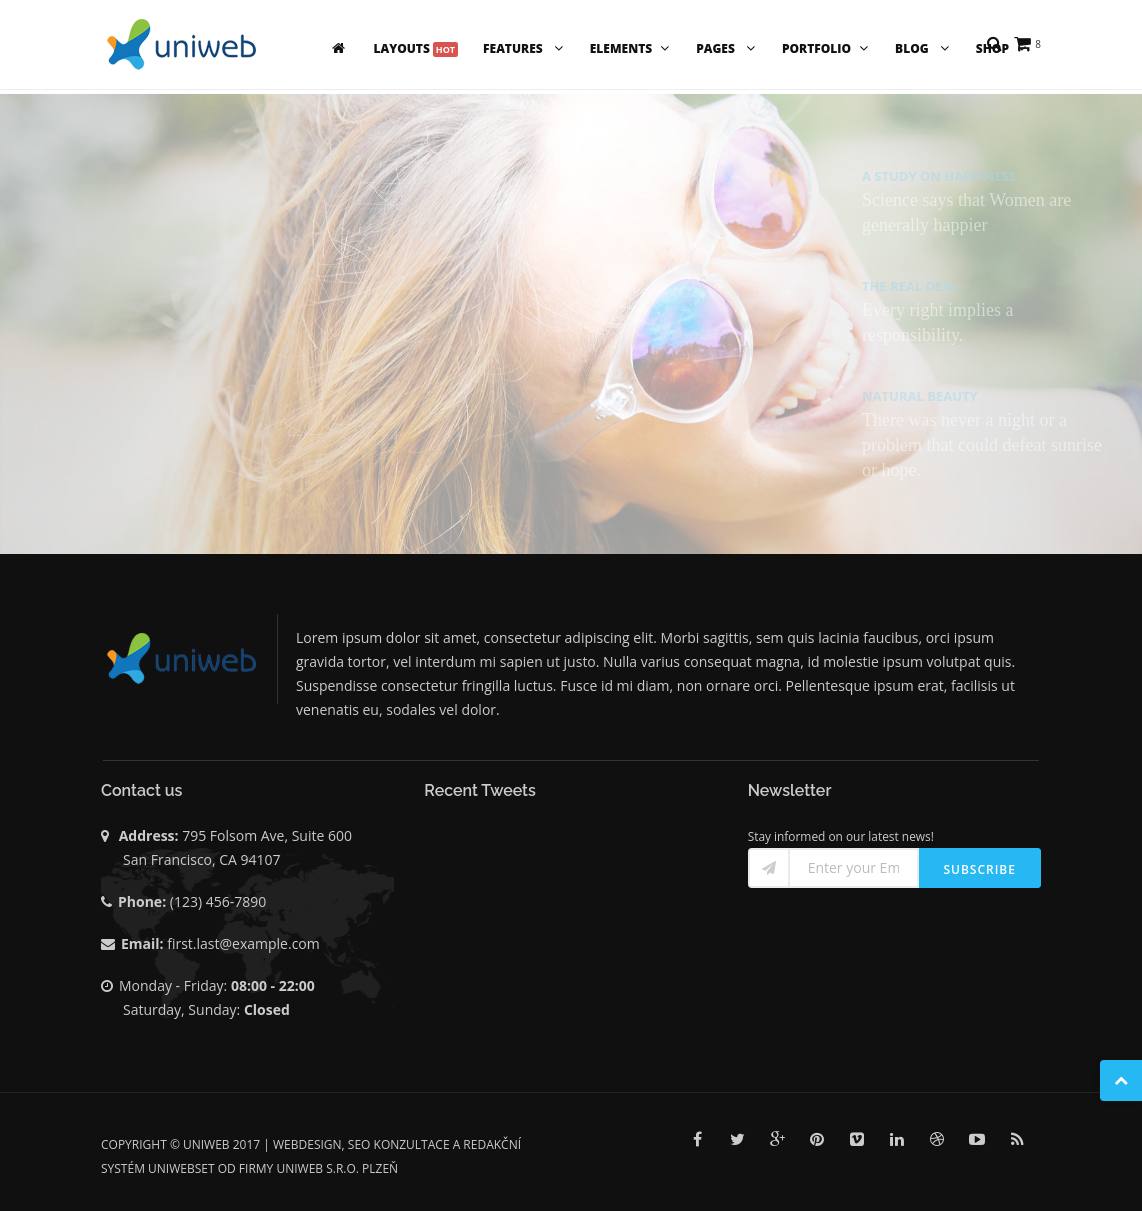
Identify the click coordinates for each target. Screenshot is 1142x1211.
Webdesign (307, 1144)
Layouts (415, 48)
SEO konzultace (399, 1144)
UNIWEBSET (181, 1168)
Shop (1003, 48)
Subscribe (979, 869)
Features (525, 48)
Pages (728, 48)
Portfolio (827, 48)
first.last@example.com (243, 943)
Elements (632, 48)
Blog (924, 48)
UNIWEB (299, 1168)
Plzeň (380, 1168)
